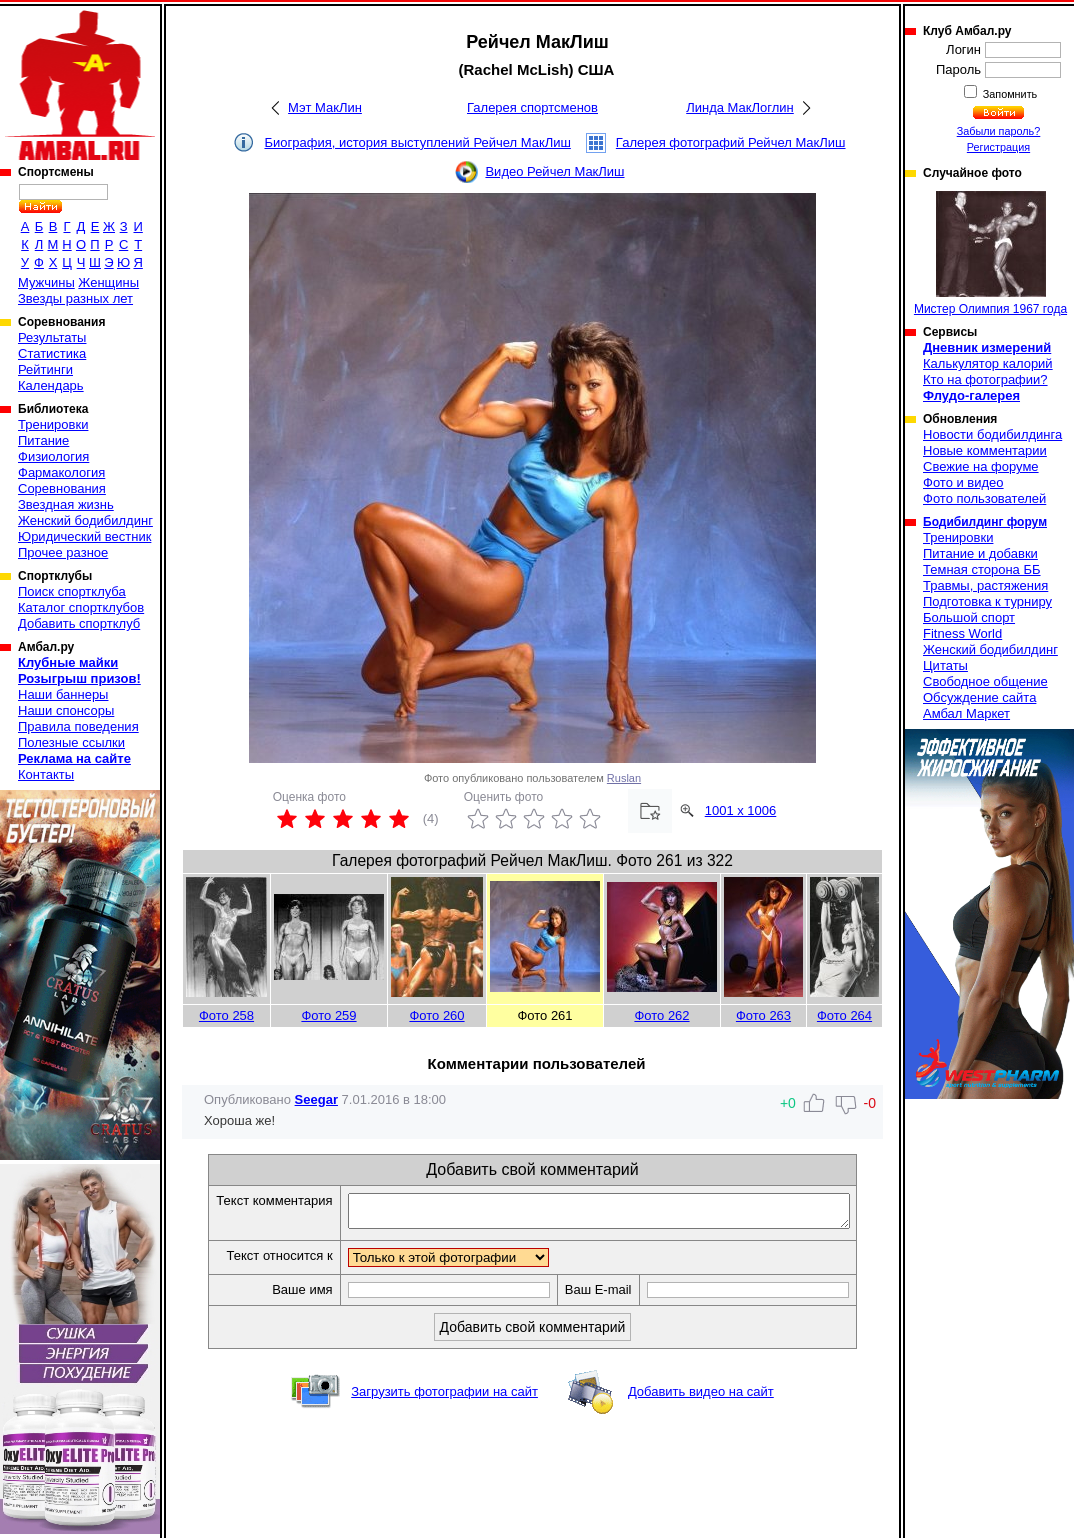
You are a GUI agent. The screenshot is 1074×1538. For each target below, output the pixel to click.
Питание (43, 440)
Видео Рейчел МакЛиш (554, 171)
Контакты (46, 774)
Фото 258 (226, 1015)
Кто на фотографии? (985, 379)
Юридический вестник (84, 536)
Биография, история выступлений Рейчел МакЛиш (417, 142)
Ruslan (624, 778)
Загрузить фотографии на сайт (444, 1397)
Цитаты (945, 665)
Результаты (52, 337)
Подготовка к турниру (987, 601)
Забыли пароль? (999, 131)
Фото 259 (328, 1015)
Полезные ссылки (71, 742)
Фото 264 (844, 1015)
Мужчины (46, 282)
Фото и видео (963, 482)
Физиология (53, 456)
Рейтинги (45, 369)
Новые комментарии (985, 450)
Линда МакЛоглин (740, 107)
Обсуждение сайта (979, 697)
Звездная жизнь (66, 504)
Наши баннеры (63, 694)
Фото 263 (763, 1015)
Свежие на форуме (981, 466)
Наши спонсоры (66, 710)
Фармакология (61, 472)
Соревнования (62, 488)
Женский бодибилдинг (85, 520)
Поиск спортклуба (72, 591)
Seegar (316, 1099)
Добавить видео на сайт (701, 1397)
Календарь (51, 385)
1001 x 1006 (741, 810)
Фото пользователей (984, 498)
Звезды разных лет (75, 298)
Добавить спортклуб (79, 623)
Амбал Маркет (966, 713)
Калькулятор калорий (988, 363)
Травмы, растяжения (985, 585)
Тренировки (53, 424)
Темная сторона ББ (982, 569)
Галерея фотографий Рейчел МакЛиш (731, 142)
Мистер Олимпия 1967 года (990, 253)
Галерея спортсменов (532, 107)
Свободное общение (985, 681)
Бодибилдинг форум (985, 522)
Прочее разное (63, 552)
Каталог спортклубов (81, 607)
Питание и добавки (980, 553)
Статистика (52, 353)
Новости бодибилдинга (992, 434)
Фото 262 (661, 1015)
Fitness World (962, 633)
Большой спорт (969, 617)
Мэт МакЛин (325, 107)
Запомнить (1009, 94)
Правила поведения (78, 726)
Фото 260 (436, 1015)
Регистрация (998, 147)
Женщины (108, 282)
